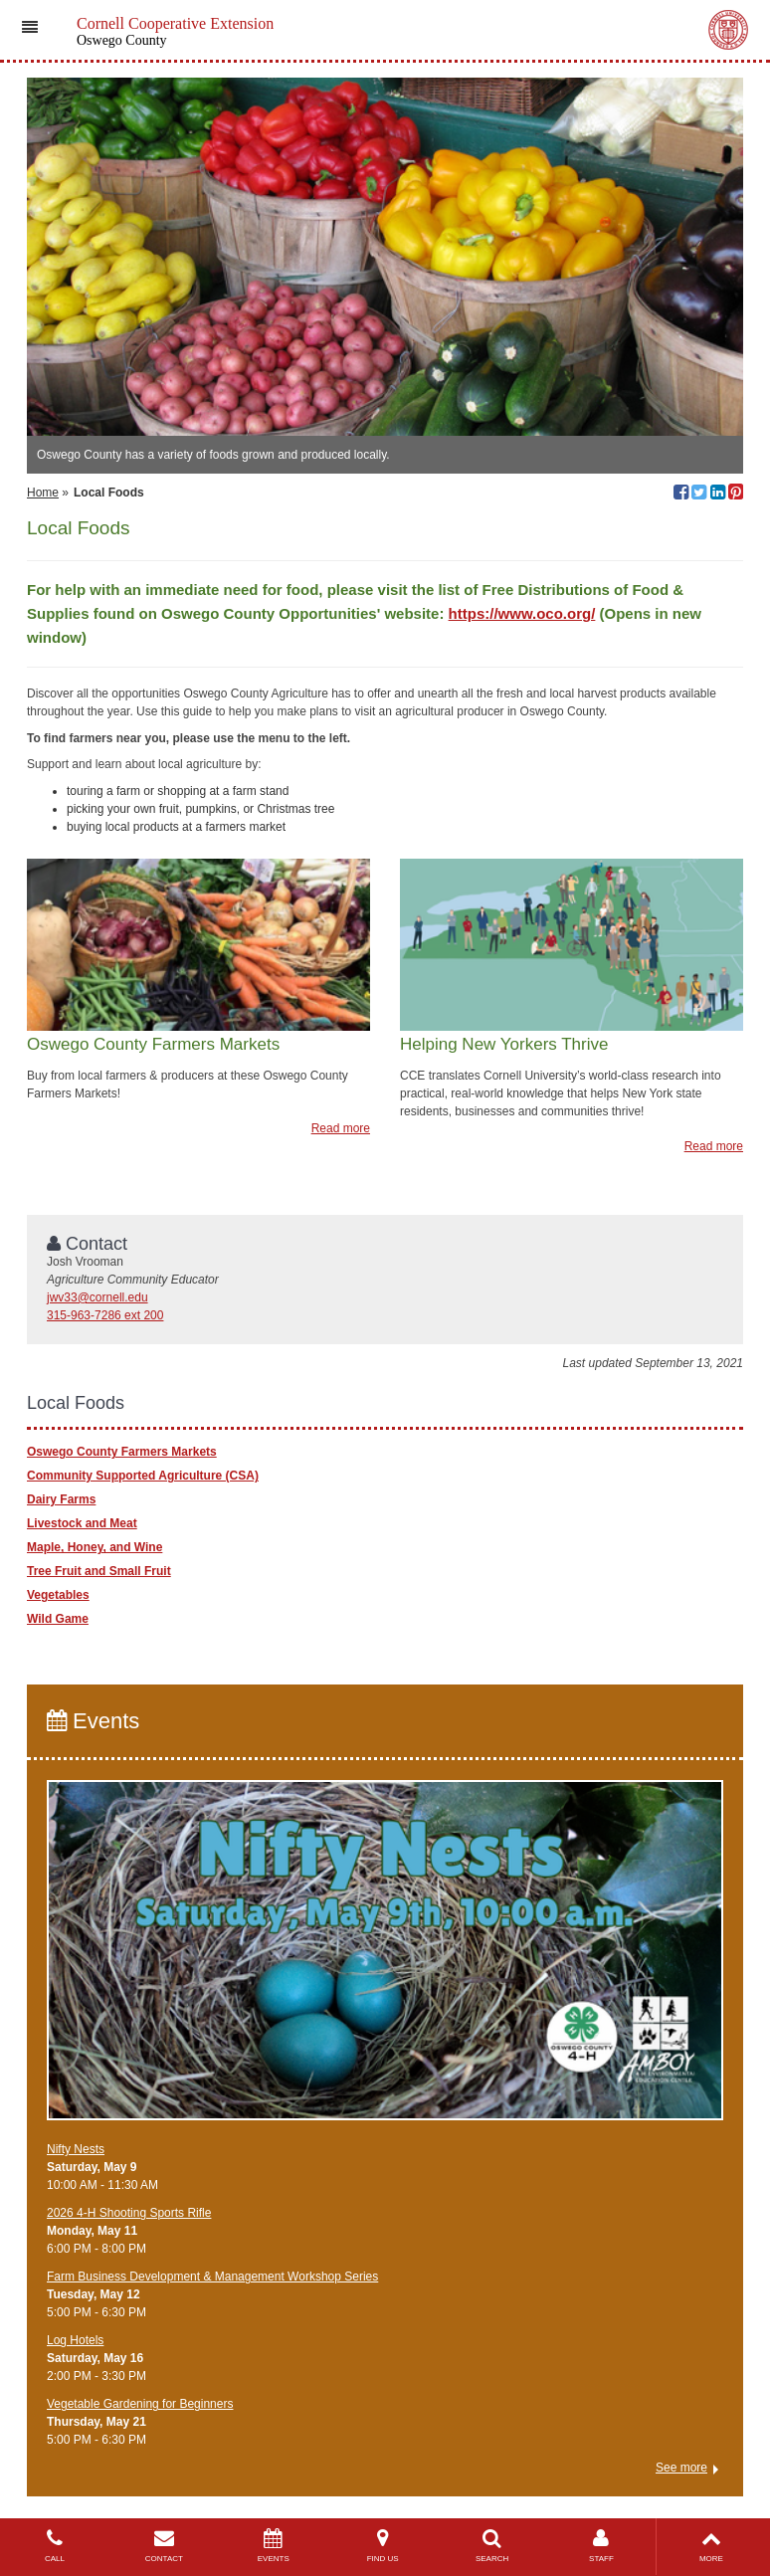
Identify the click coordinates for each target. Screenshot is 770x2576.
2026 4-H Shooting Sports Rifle (129, 2213)
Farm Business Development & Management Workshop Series (212, 2276)
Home (43, 492)
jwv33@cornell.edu (97, 1297)
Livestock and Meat (82, 1523)
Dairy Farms (61, 1499)
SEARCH (492, 2545)
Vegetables (58, 1595)
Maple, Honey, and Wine (94, 1547)
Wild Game (58, 1619)
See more (681, 2468)
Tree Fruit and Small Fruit (99, 1571)
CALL (54, 2545)
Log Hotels (75, 2340)
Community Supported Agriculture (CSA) (143, 1476)
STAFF (602, 2545)
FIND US (383, 2545)
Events (93, 1720)
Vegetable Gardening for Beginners (140, 2404)
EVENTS (273, 2545)
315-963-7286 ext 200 (105, 1315)
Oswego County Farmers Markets (122, 1452)
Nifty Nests (75, 2149)
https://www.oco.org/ (522, 613)
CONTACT (164, 2545)
